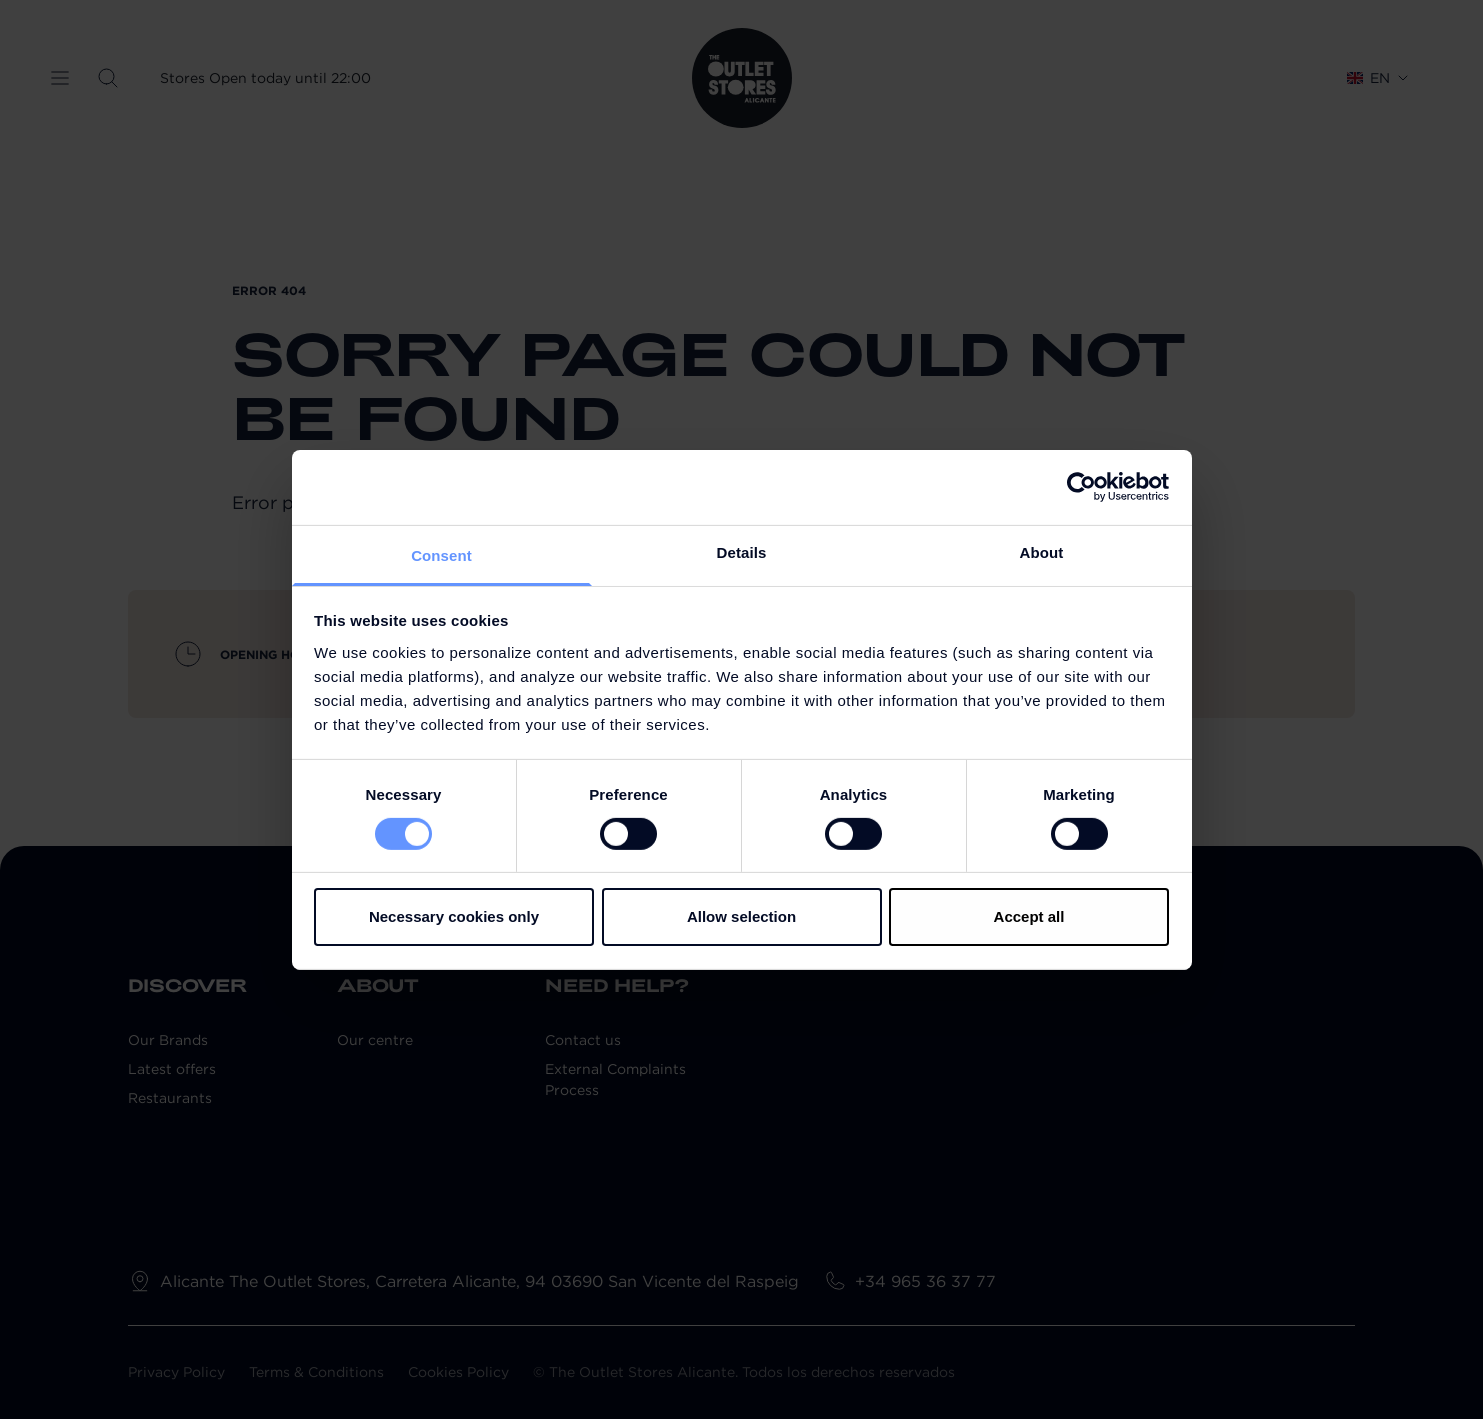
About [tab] (1042, 551)
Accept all (1029, 916)
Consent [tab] (441, 554)
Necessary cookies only (454, 916)
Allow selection (741, 916)
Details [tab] (742, 551)
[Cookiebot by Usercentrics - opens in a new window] (1081, 487)
